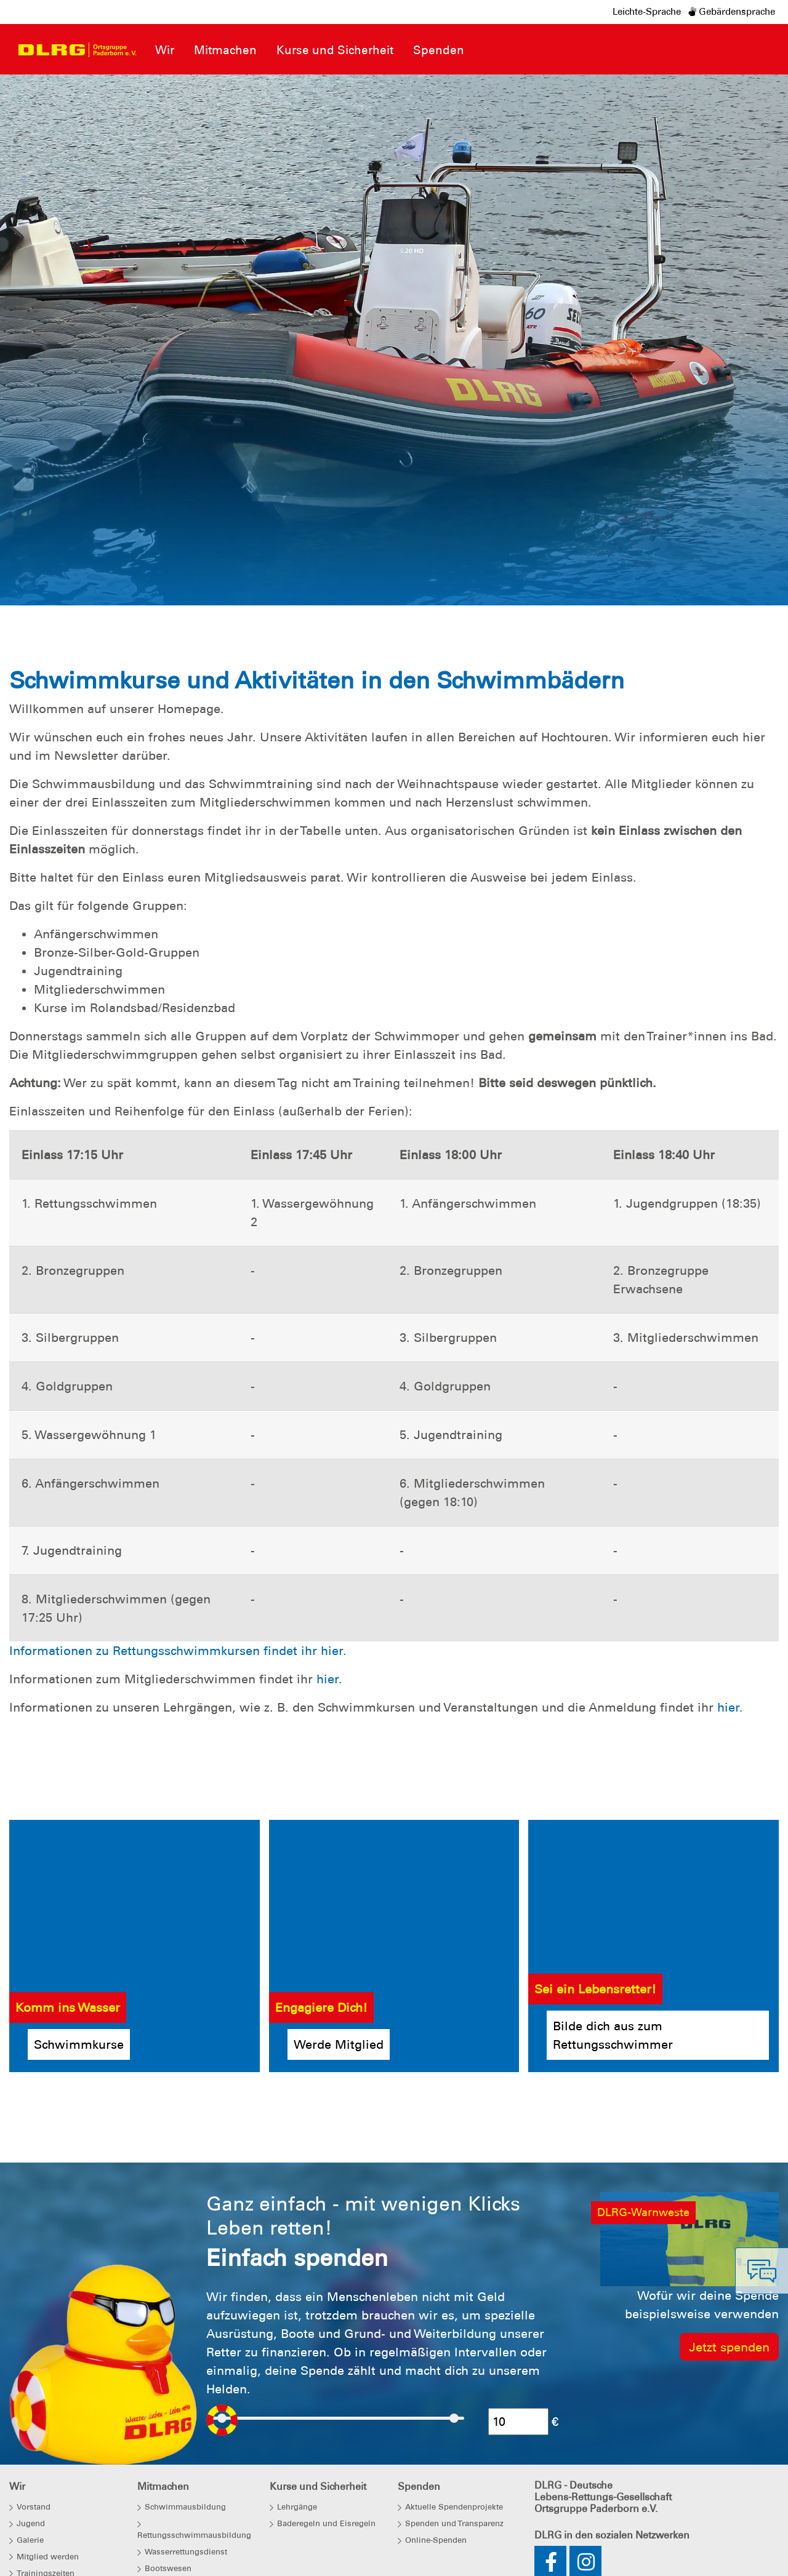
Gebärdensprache (731, 11)
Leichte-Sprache (647, 11)
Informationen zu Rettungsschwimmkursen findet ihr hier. (178, 1650)
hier (327, 1679)
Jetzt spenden (729, 2347)
